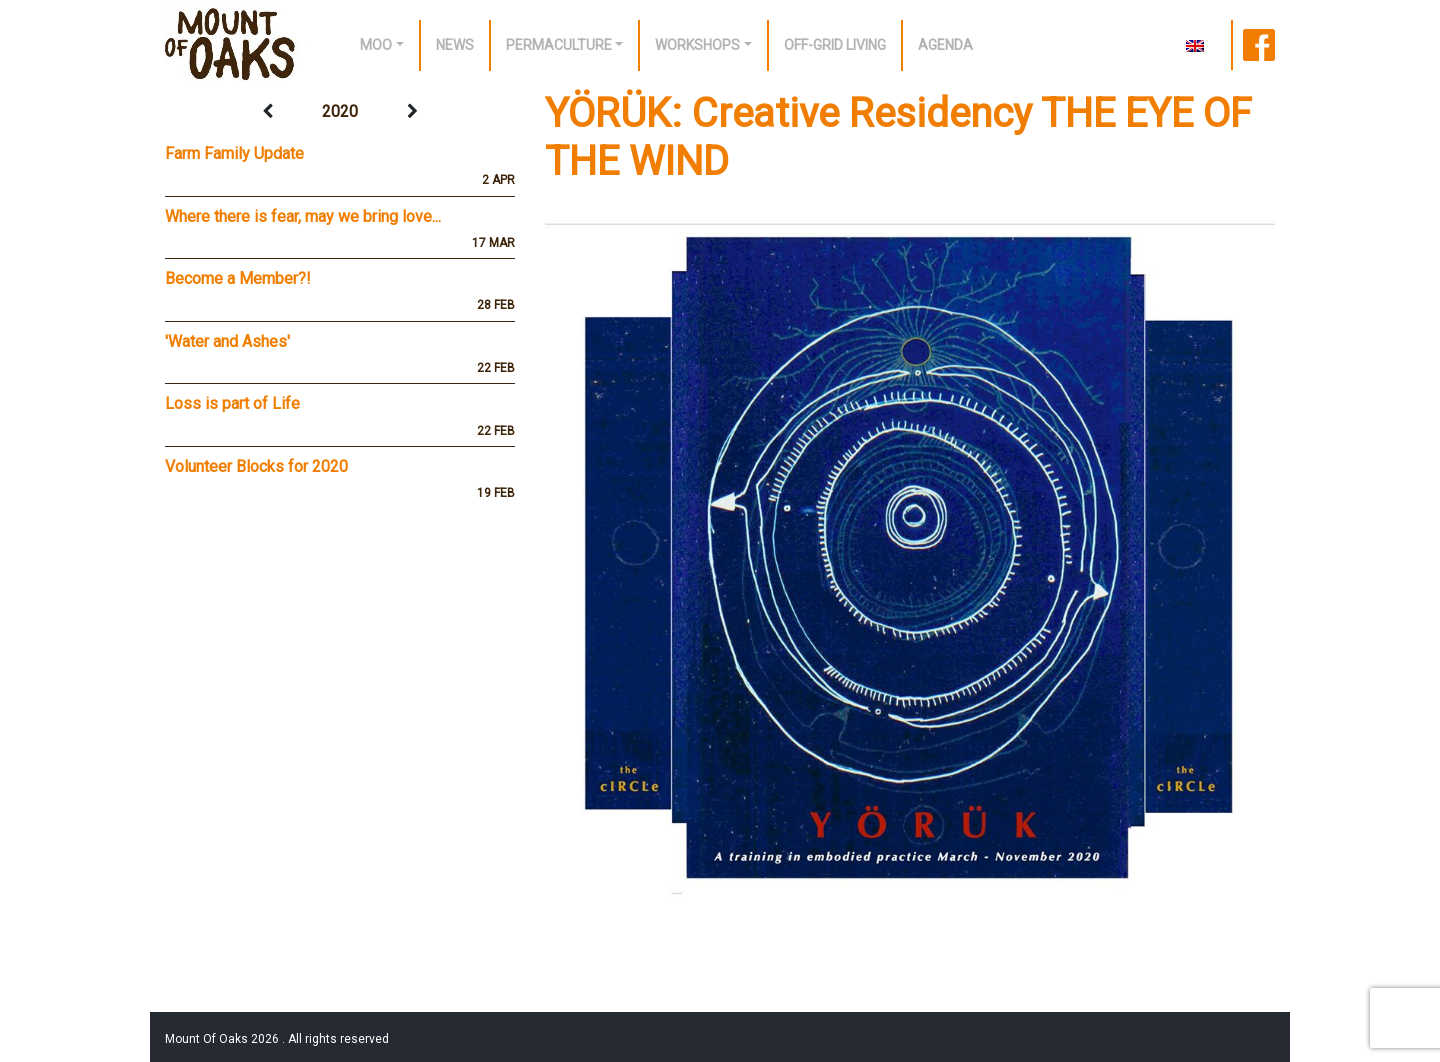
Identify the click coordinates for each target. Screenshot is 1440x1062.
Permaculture (559, 45)
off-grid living (835, 45)
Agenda (945, 45)
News (455, 45)
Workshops (697, 45)
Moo (376, 45)
